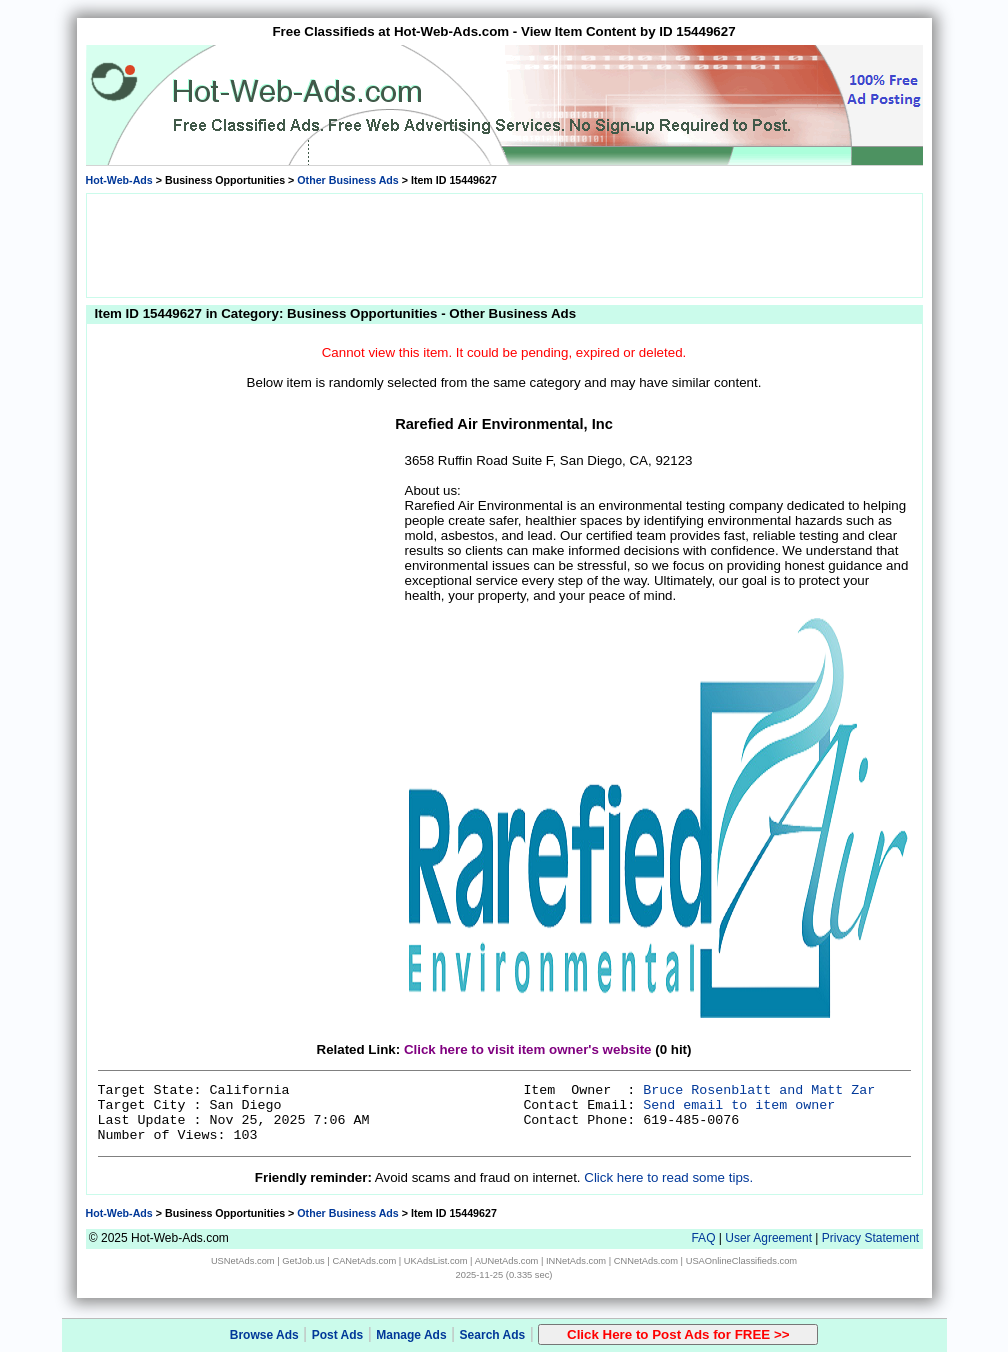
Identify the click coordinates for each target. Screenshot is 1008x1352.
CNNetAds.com (646, 1261)
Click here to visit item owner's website (528, 1049)
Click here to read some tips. (668, 1177)
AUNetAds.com (507, 1261)
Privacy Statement (870, 1238)
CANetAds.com (364, 1261)
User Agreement (768, 1238)
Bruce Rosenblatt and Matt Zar (759, 1090)
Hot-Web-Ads (119, 180)
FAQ (703, 1238)
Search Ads (493, 1335)
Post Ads (338, 1335)
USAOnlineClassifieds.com (741, 1261)
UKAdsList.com (436, 1261)
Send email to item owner (739, 1105)
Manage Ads (411, 1335)
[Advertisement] (504, 244)
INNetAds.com (576, 1261)
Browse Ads (264, 1335)
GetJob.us (303, 1261)
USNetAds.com (243, 1261)
